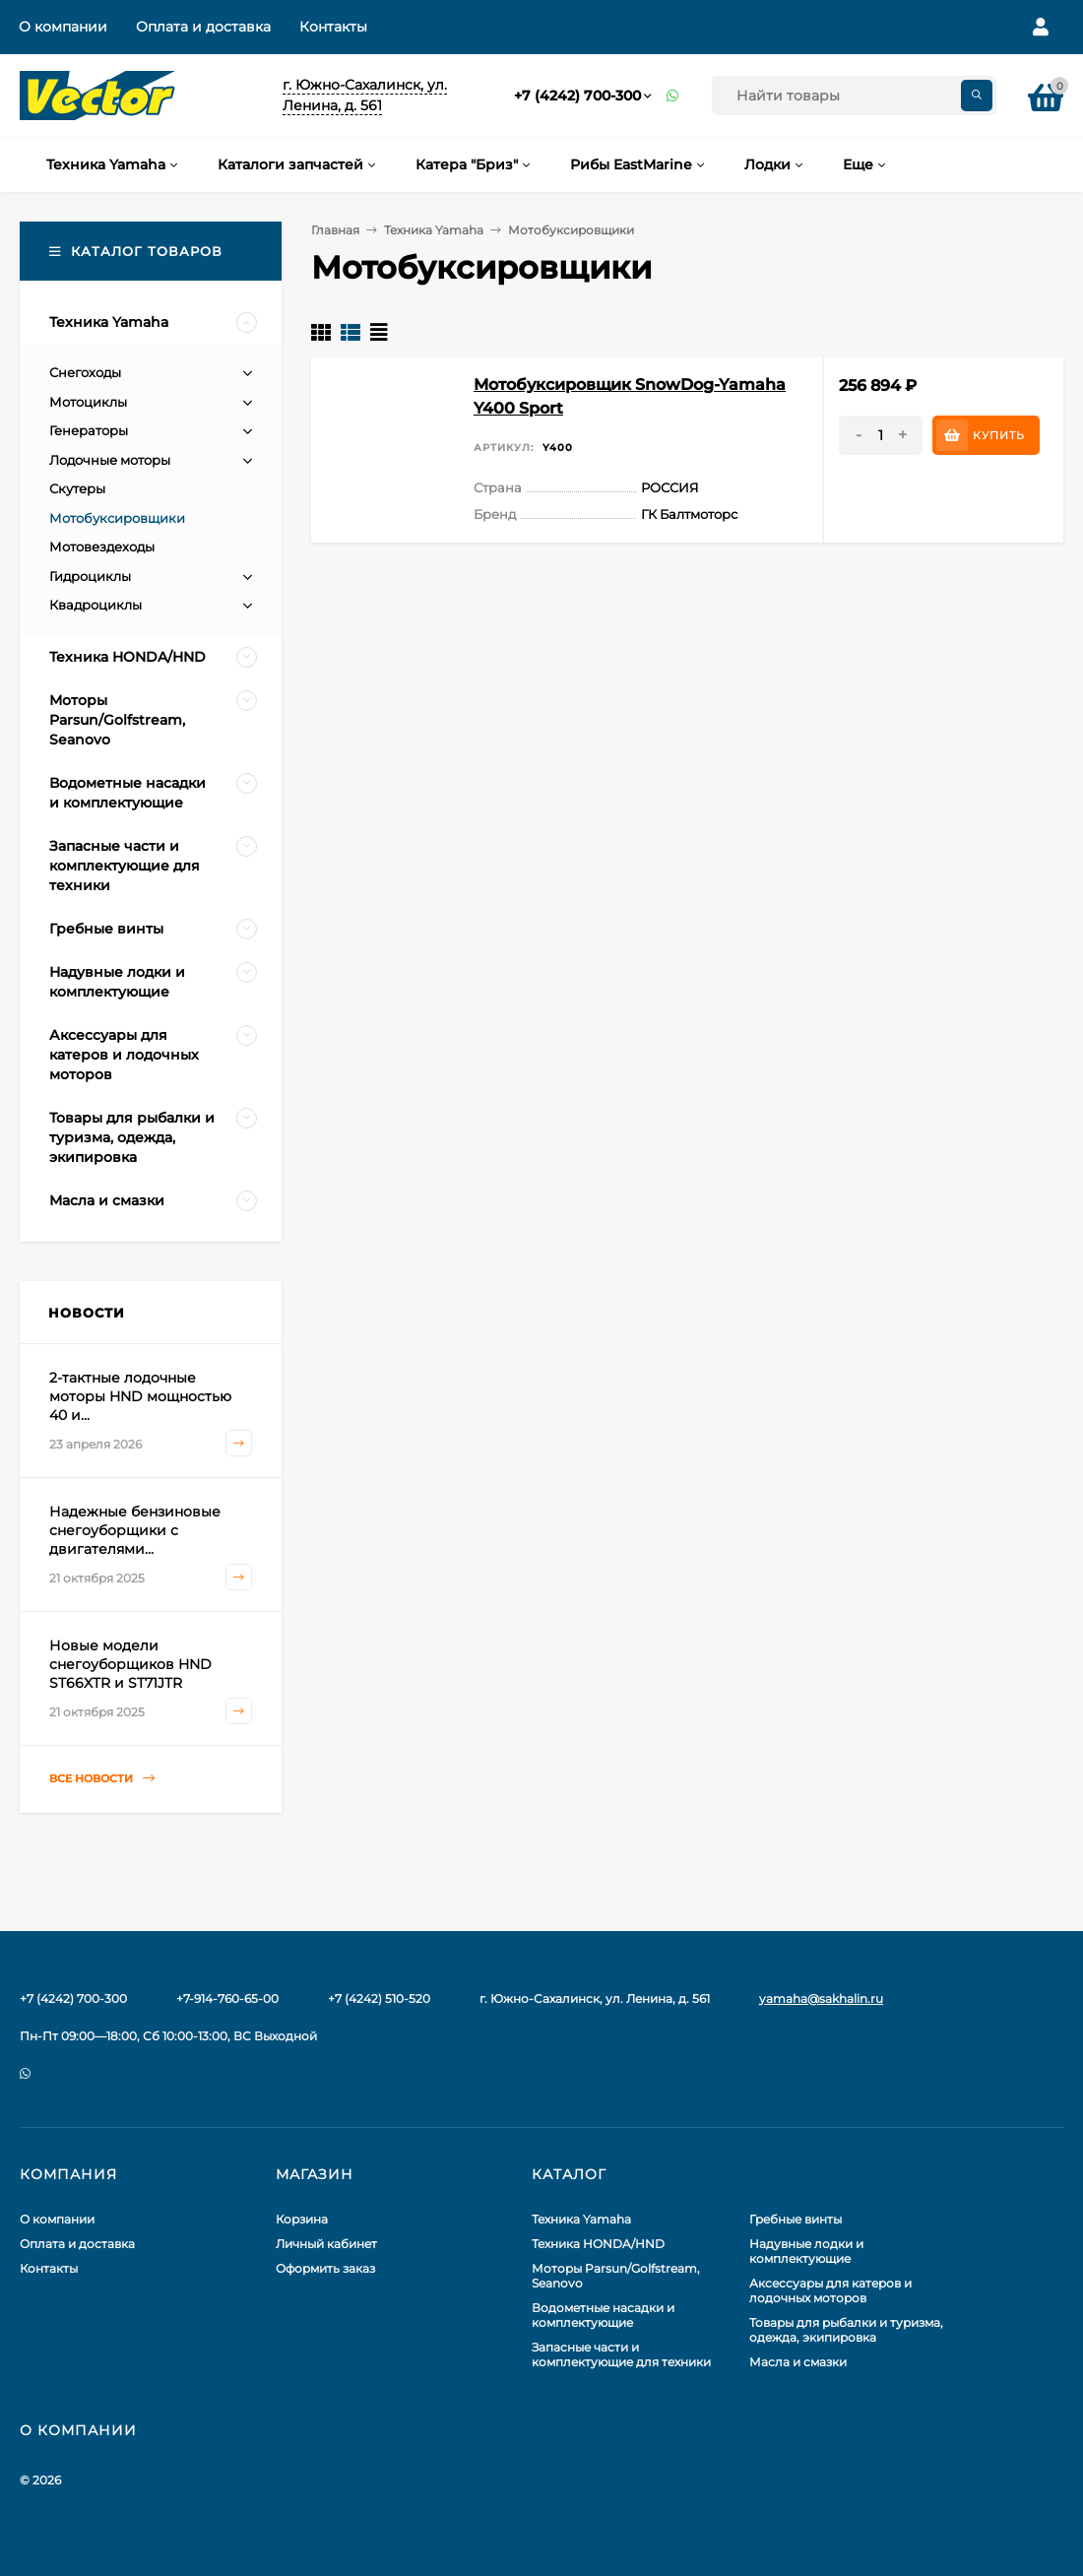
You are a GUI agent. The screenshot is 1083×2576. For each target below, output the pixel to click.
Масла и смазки (798, 2361)
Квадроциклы (95, 604)
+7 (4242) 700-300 (577, 95)
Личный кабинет (326, 2243)
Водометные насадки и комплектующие (603, 2315)
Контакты (333, 26)
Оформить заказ (325, 2268)
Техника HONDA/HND (598, 2243)
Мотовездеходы (102, 546)
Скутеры (77, 488)
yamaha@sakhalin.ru (821, 1998)
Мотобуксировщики (117, 518)
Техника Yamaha (433, 230)
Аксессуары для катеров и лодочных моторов (830, 2290)
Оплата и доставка (203, 26)
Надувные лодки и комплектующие (806, 2251)
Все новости (102, 1779)
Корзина (302, 2219)
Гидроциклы (90, 576)
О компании (63, 26)
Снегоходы (85, 372)
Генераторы (88, 430)
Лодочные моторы (109, 460)
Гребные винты (795, 2219)
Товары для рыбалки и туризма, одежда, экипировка (846, 2330)
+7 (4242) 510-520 (379, 1998)
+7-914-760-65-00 (227, 1998)
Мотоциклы (88, 402)
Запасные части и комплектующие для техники (621, 2354)
